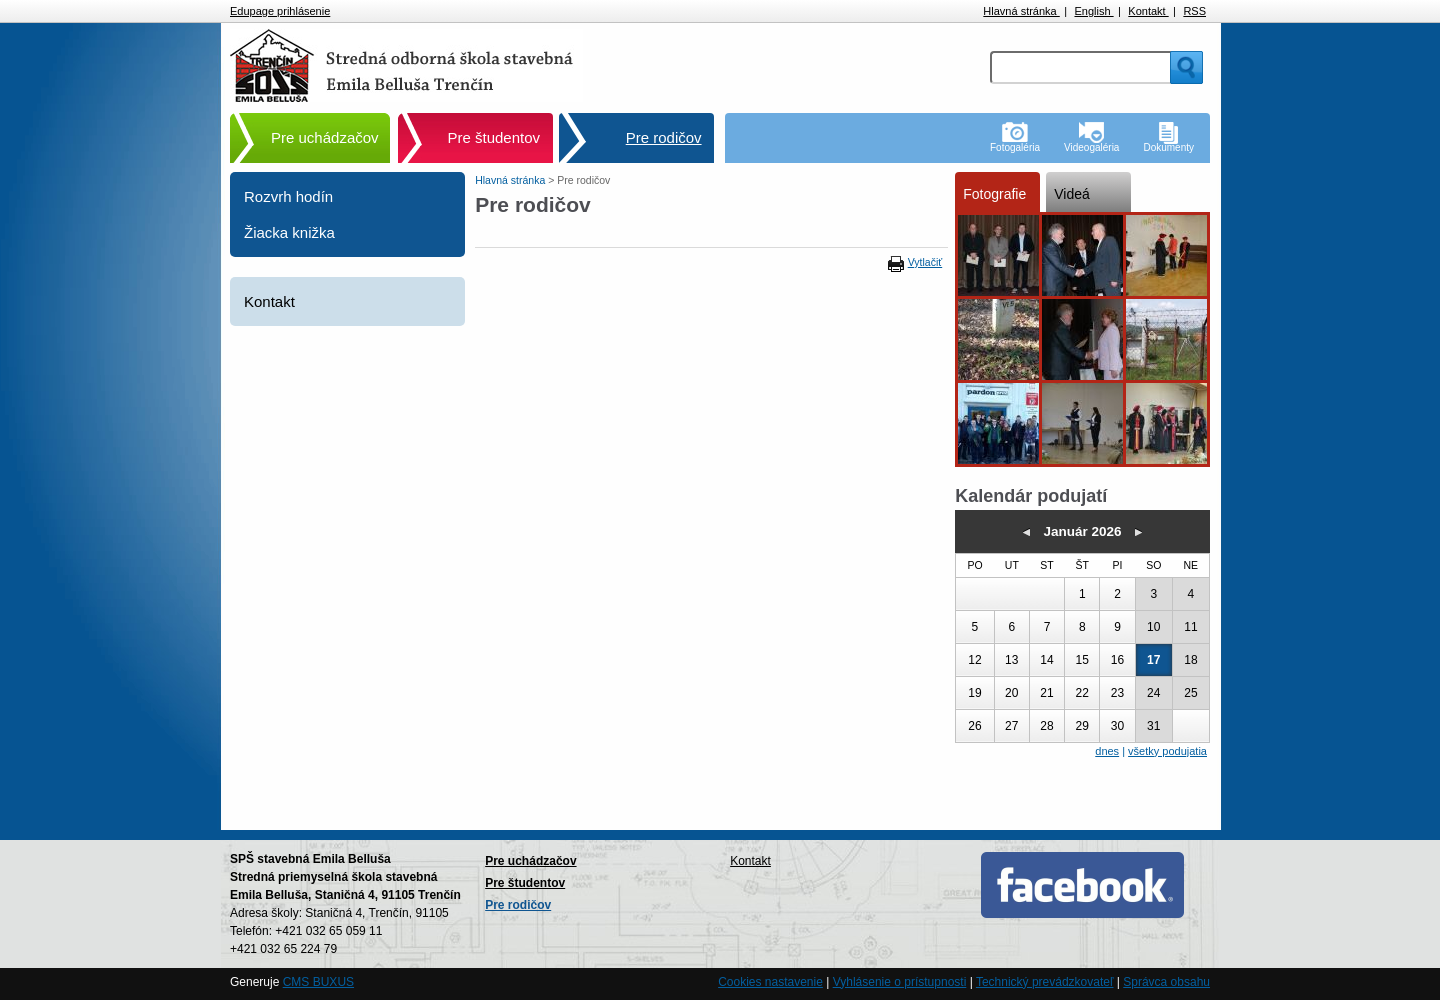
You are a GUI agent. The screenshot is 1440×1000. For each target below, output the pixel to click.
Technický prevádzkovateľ (1045, 982)
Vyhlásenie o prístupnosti (900, 982)
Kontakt (1148, 11)
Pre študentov (494, 137)
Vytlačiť (925, 262)
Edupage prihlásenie (280, 11)
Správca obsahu (1166, 982)
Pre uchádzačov (325, 137)
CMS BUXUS (318, 982)
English (1093, 11)
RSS (1194, 11)
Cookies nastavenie (770, 982)
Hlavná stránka (1021, 11)
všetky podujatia (1167, 751)
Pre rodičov (664, 137)
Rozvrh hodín (288, 196)
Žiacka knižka (289, 232)
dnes (1107, 751)
